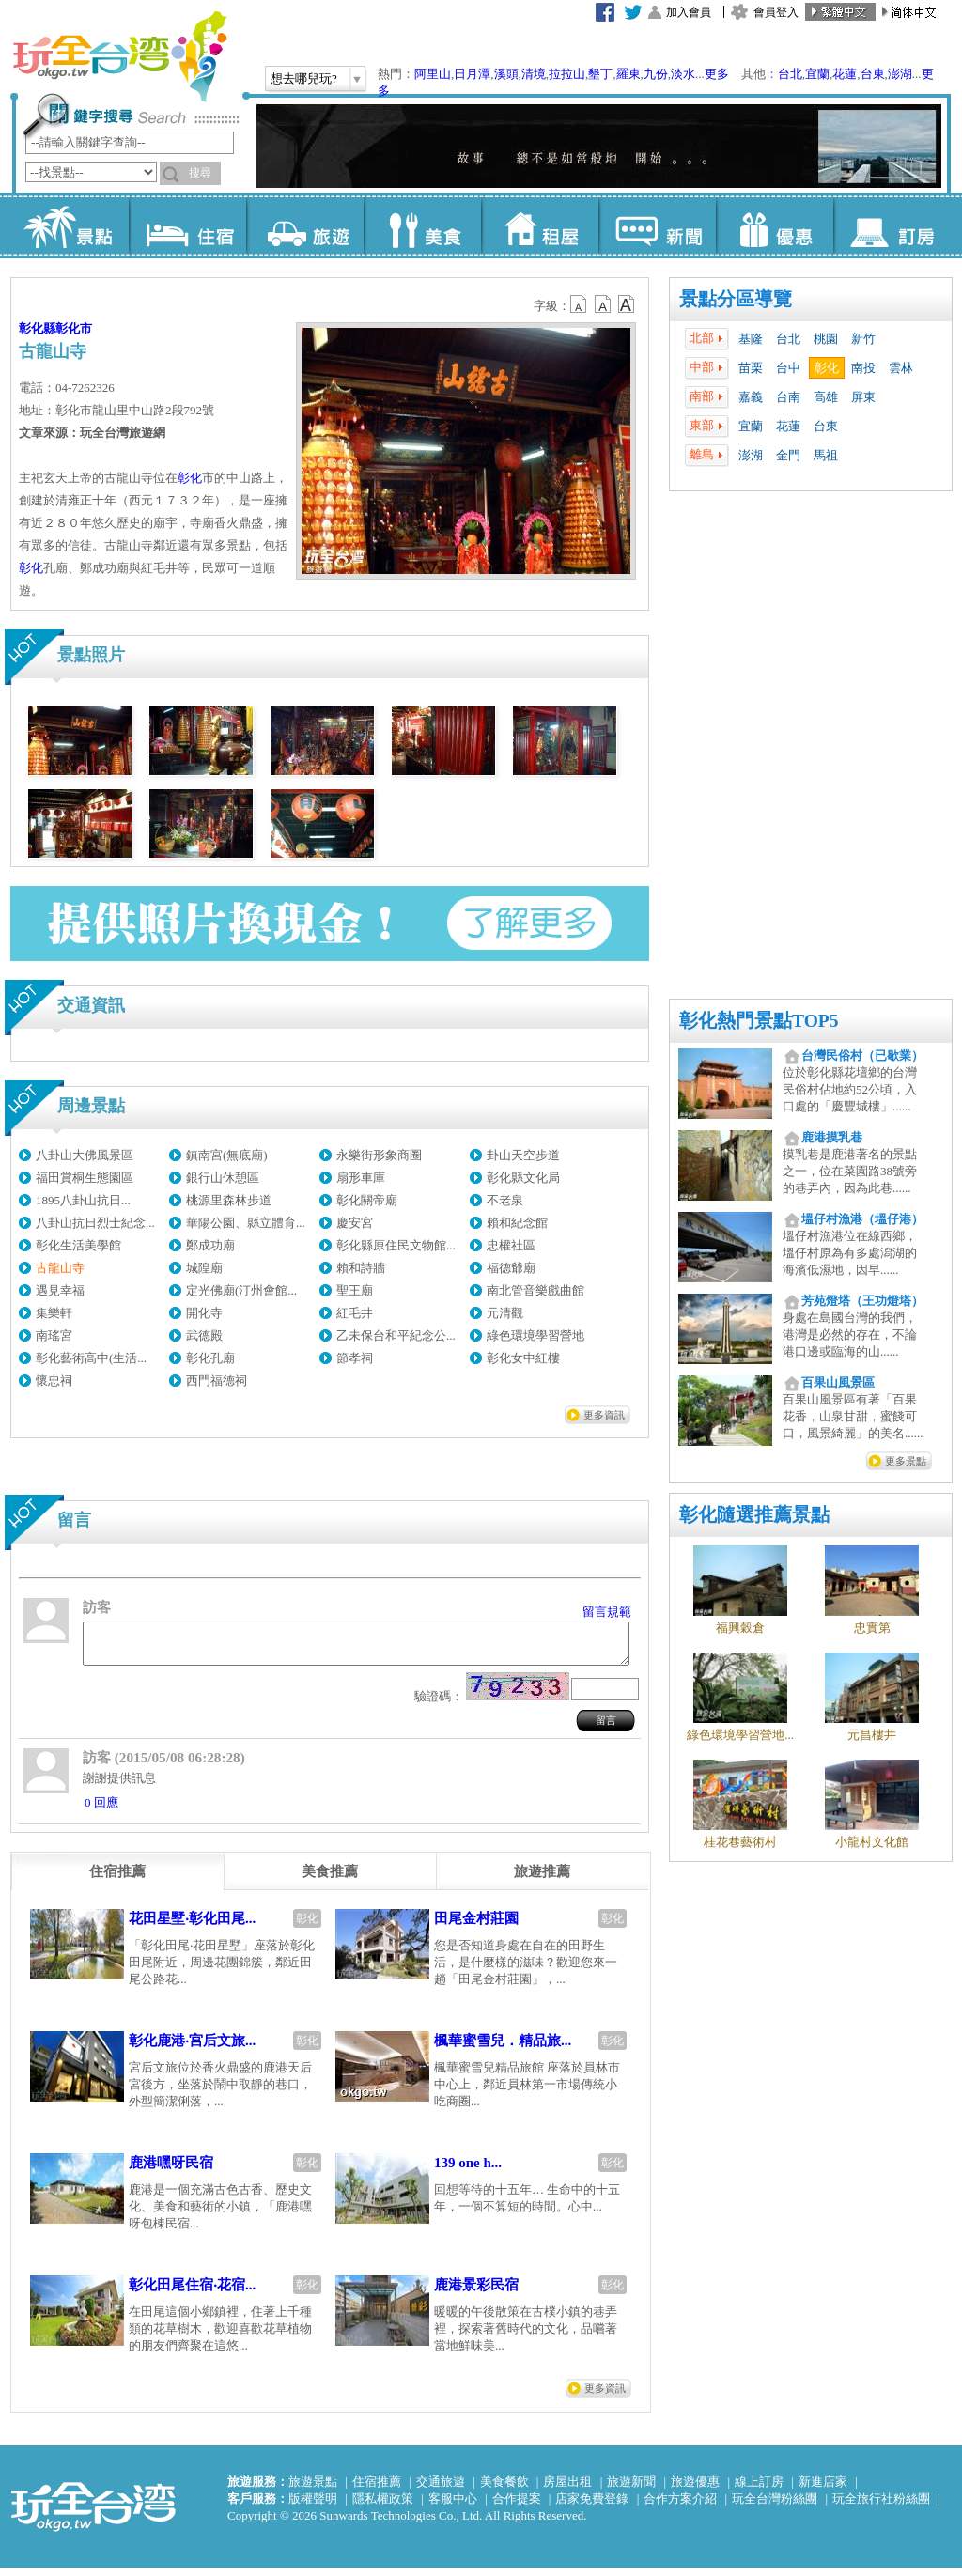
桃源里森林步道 (229, 1200)
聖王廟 (354, 1290)
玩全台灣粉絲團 (774, 2507)
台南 (788, 397)
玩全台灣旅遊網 (119, 56)
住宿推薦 (376, 2490)
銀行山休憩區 (222, 1178)
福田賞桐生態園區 (84, 1178)
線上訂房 (759, 2490)
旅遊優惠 (695, 2490)
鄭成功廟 (210, 1245)
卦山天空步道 (523, 1155)
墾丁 (600, 74)
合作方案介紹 (680, 2507)
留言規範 (606, 1612)
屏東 (863, 397)
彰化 (827, 368)
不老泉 (505, 1200)
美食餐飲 (504, 2490)
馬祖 (826, 455)
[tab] (117, 1880)
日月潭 (472, 74)
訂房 (892, 225)
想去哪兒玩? (304, 78)
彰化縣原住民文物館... (396, 1245)
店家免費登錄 (591, 2507)
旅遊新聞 (631, 2490)
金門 (788, 455)
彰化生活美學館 (78, 1245)
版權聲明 (312, 2507)
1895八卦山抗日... (83, 1200)
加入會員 (688, 12)
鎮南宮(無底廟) (227, 1155)
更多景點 (905, 1460)
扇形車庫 (360, 1178)
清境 (533, 74)
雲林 (901, 368)
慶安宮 (354, 1223)
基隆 (750, 339)
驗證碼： (438, 1705)
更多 (717, 74)
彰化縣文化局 (523, 1178)
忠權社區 (511, 1245)
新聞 (657, 225)
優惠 (774, 225)
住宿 (187, 225)
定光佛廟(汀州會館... (241, 1290)
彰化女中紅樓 (523, 1358)
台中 (788, 368)
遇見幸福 (60, 1290)
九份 (656, 74)
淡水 (683, 74)
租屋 (539, 225)
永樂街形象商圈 (379, 1155)
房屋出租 (567, 2490)
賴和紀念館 (517, 1223)
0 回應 (101, 1811)
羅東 (628, 74)
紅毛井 (354, 1313)
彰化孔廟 (210, 1358)
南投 (863, 368)
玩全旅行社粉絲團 (881, 2507)
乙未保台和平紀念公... (396, 1335)
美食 (422, 225)
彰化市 (73, 328)
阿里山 (432, 74)
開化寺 (204, 1313)
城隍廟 (204, 1268)
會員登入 (776, 12)
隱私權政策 (382, 2507)
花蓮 (844, 74)
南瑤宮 (54, 1335)
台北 (790, 74)
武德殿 (204, 1335)
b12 (579, 304)
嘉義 (750, 397)
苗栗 (750, 368)
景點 (70, 225)
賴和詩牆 (360, 1268)
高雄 (826, 397)
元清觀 (505, 1313)
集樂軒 (54, 1313)
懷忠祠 (54, 1380)
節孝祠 (354, 1358)
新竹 (863, 339)
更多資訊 (604, 1414)
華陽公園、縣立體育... (245, 1223)
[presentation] (117, 1880)
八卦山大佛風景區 (84, 1155)
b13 (603, 304)
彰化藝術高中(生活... (91, 1358)
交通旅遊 (440, 2490)
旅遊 (305, 225)
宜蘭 (817, 74)
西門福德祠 (216, 1380)
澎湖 (900, 74)
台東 (873, 74)
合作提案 (516, 2507)
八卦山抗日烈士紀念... (95, 1223)
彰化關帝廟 (366, 1200)
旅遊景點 (312, 2490)
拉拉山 (567, 74)
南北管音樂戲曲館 (535, 1290)
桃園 (826, 339)
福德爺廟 (511, 1268)
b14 (626, 304)
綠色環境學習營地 (535, 1335)
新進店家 (823, 2490)
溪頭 (506, 74)
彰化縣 (37, 328)
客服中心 (452, 2507)
